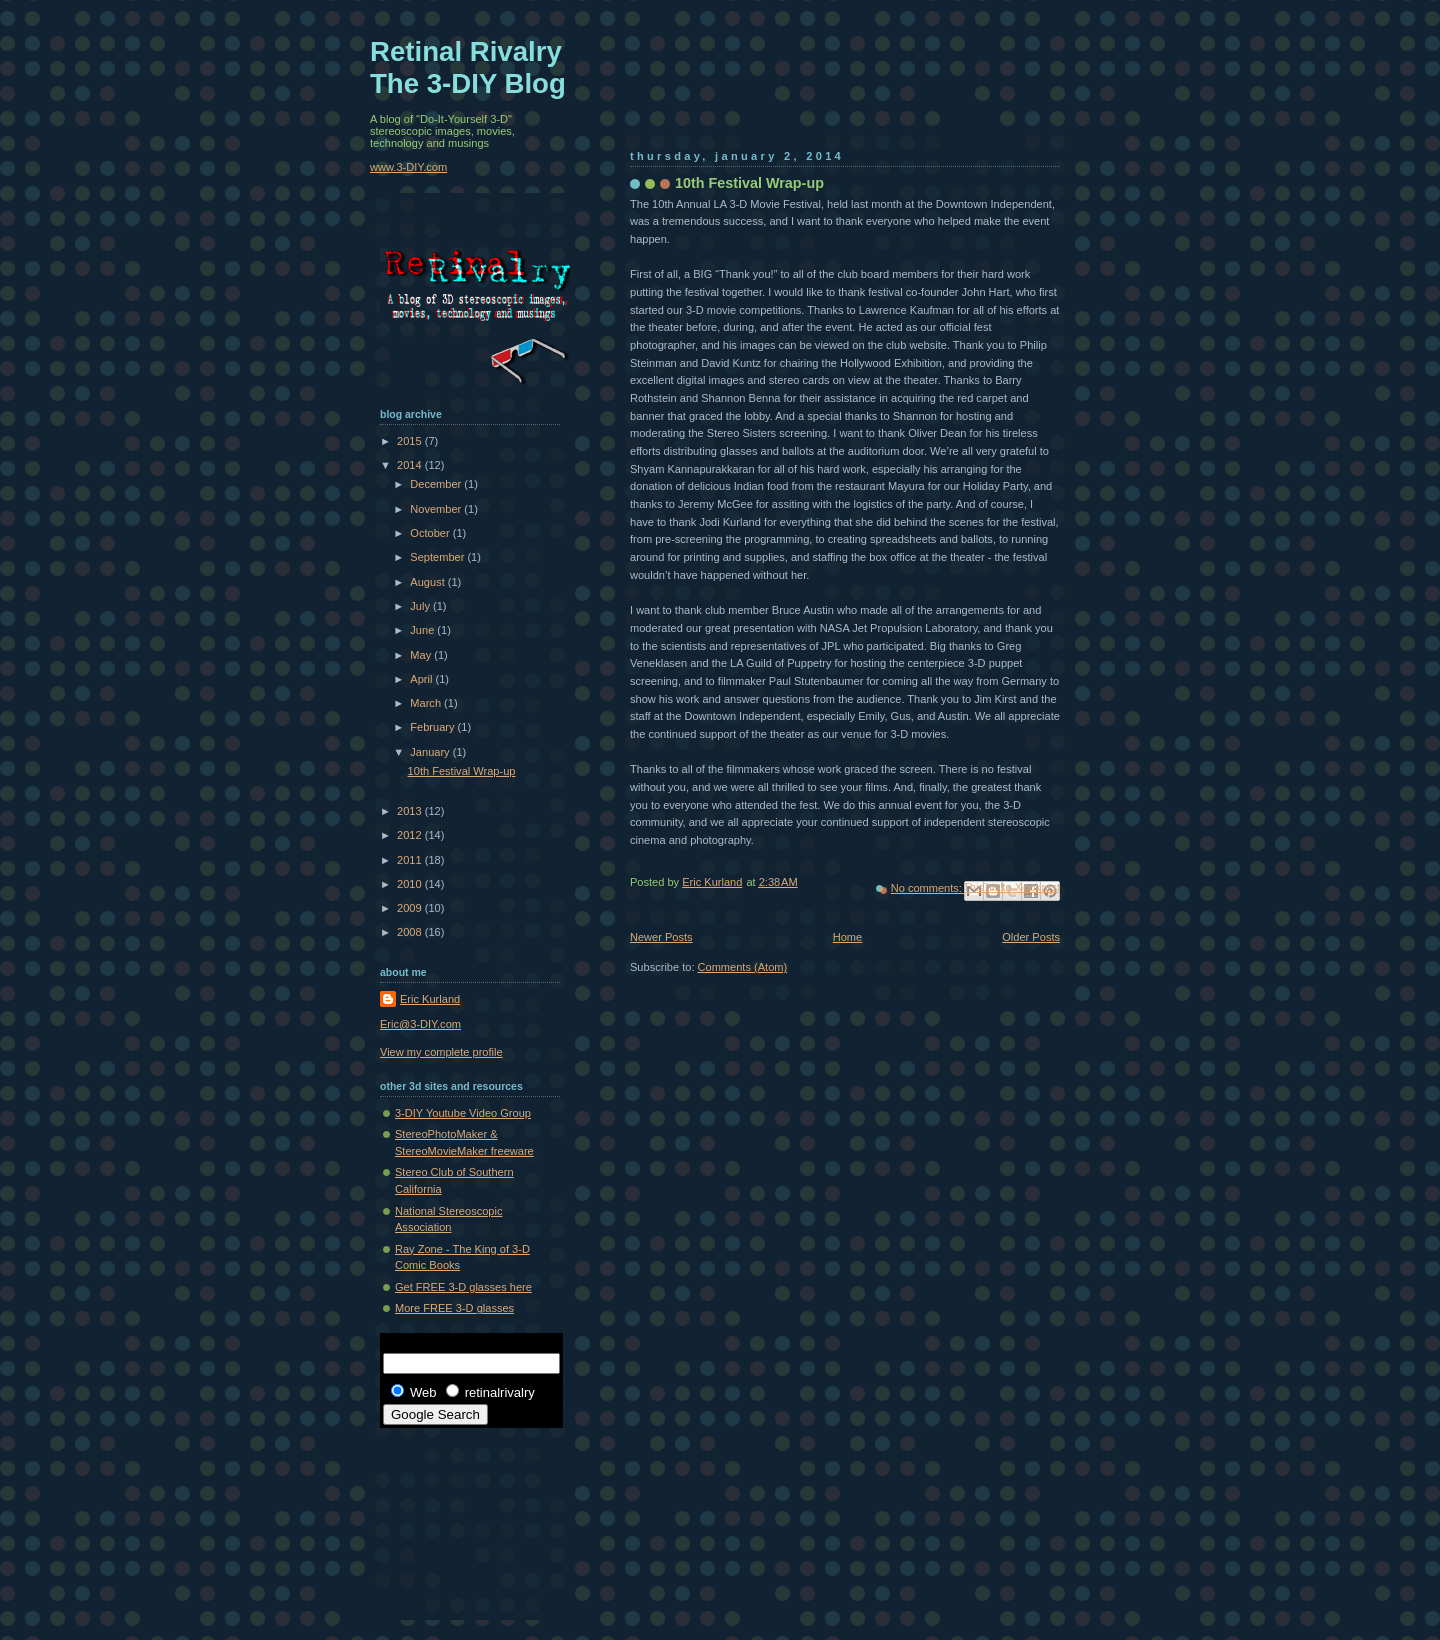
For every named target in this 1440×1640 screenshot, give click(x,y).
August (428, 582)
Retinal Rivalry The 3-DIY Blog (468, 67)
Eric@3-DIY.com (420, 1024)
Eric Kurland (430, 999)
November (437, 509)
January (431, 752)
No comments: (928, 888)
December (437, 484)
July (421, 606)
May (422, 655)
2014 (411, 465)
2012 (411, 835)
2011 (411, 860)
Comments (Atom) (743, 967)
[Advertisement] (470, 1514)
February (433, 727)
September (438, 557)
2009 (411, 908)
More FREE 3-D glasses (454, 1308)
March (427, 703)
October (431, 533)
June (423, 630)
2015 (411, 441)
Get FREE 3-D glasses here (463, 1287)
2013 (411, 811)
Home (847, 937)
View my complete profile (441, 1052)
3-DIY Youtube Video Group (463, 1113)
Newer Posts (661, 937)
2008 (411, 932)
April (422, 679)
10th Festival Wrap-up (749, 183)
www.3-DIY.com (408, 167)
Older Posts (1031, 937)
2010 (411, 884)
